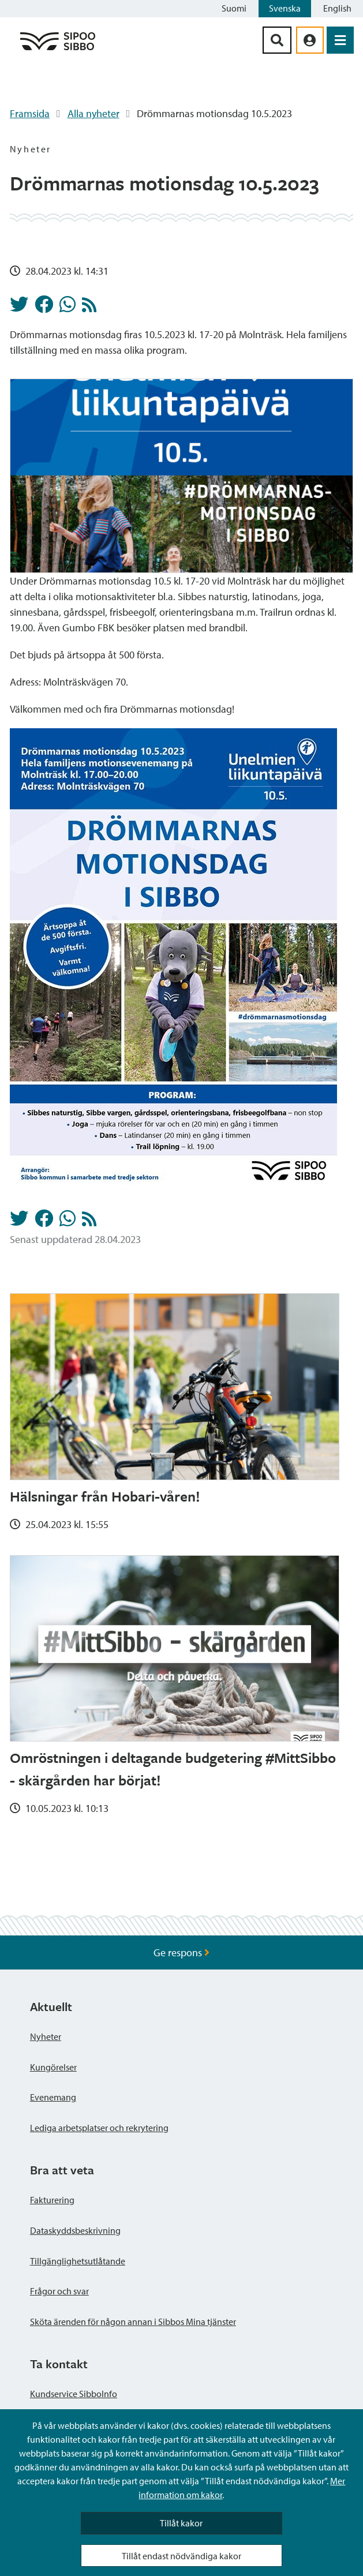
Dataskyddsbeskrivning (75, 2230)
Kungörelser (53, 2067)
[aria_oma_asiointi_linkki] (310, 40)
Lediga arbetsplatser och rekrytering (99, 2127)
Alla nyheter (93, 113)
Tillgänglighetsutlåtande (77, 2261)
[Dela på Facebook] (44, 307)
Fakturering (52, 2200)
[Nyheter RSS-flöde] (89, 307)
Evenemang (53, 2097)
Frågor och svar (59, 2291)
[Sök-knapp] (277, 40)
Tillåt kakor (181, 2523)
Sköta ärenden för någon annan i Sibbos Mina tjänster (133, 2321)
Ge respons (181, 1952)
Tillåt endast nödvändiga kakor (181, 2556)
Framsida (30, 113)
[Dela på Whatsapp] (67, 307)
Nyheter (45, 2036)
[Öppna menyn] (340, 40)
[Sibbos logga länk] (57, 49)
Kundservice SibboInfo (73, 2393)
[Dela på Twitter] (19, 307)
